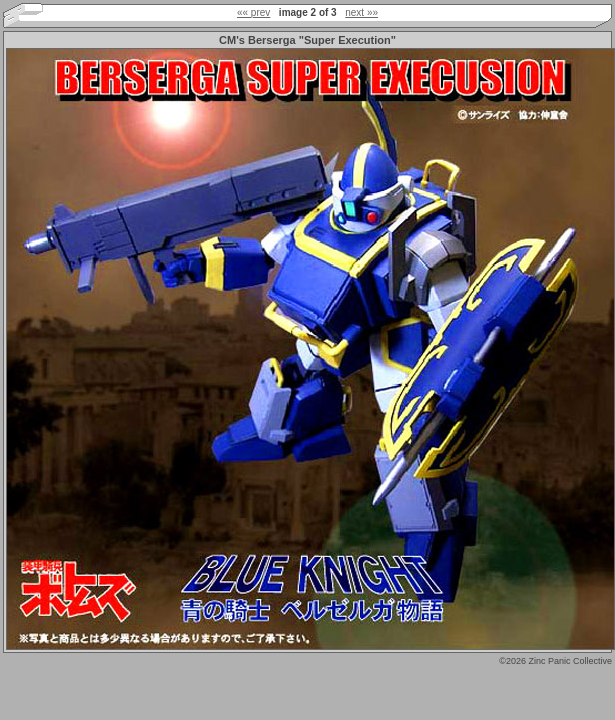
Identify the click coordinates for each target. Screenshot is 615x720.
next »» (361, 12)
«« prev (253, 12)
